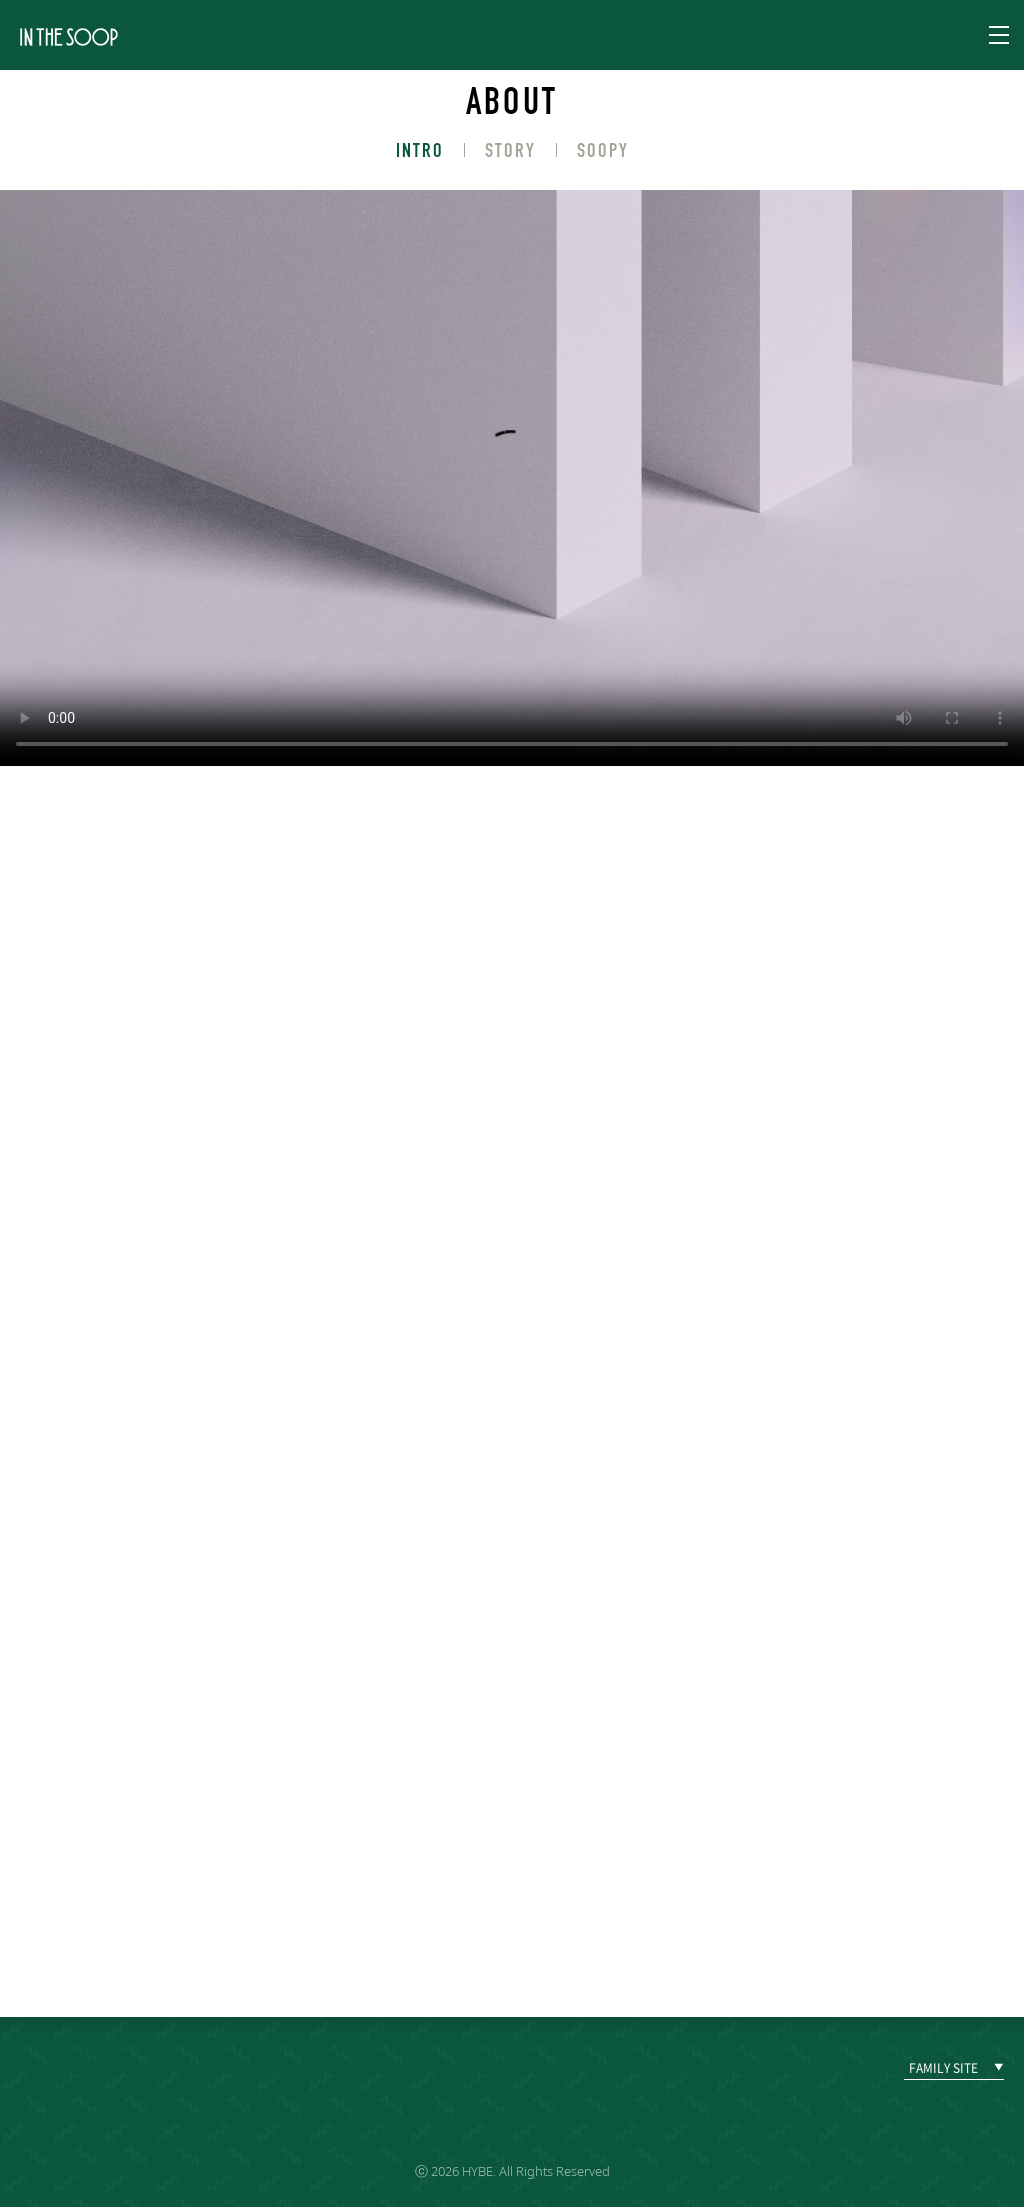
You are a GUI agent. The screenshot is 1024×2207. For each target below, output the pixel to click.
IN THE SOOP (69, 36)
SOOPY (603, 150)
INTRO (420, 150)
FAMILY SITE (943, 2068)
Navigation (999, 35)
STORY (510, 150)
